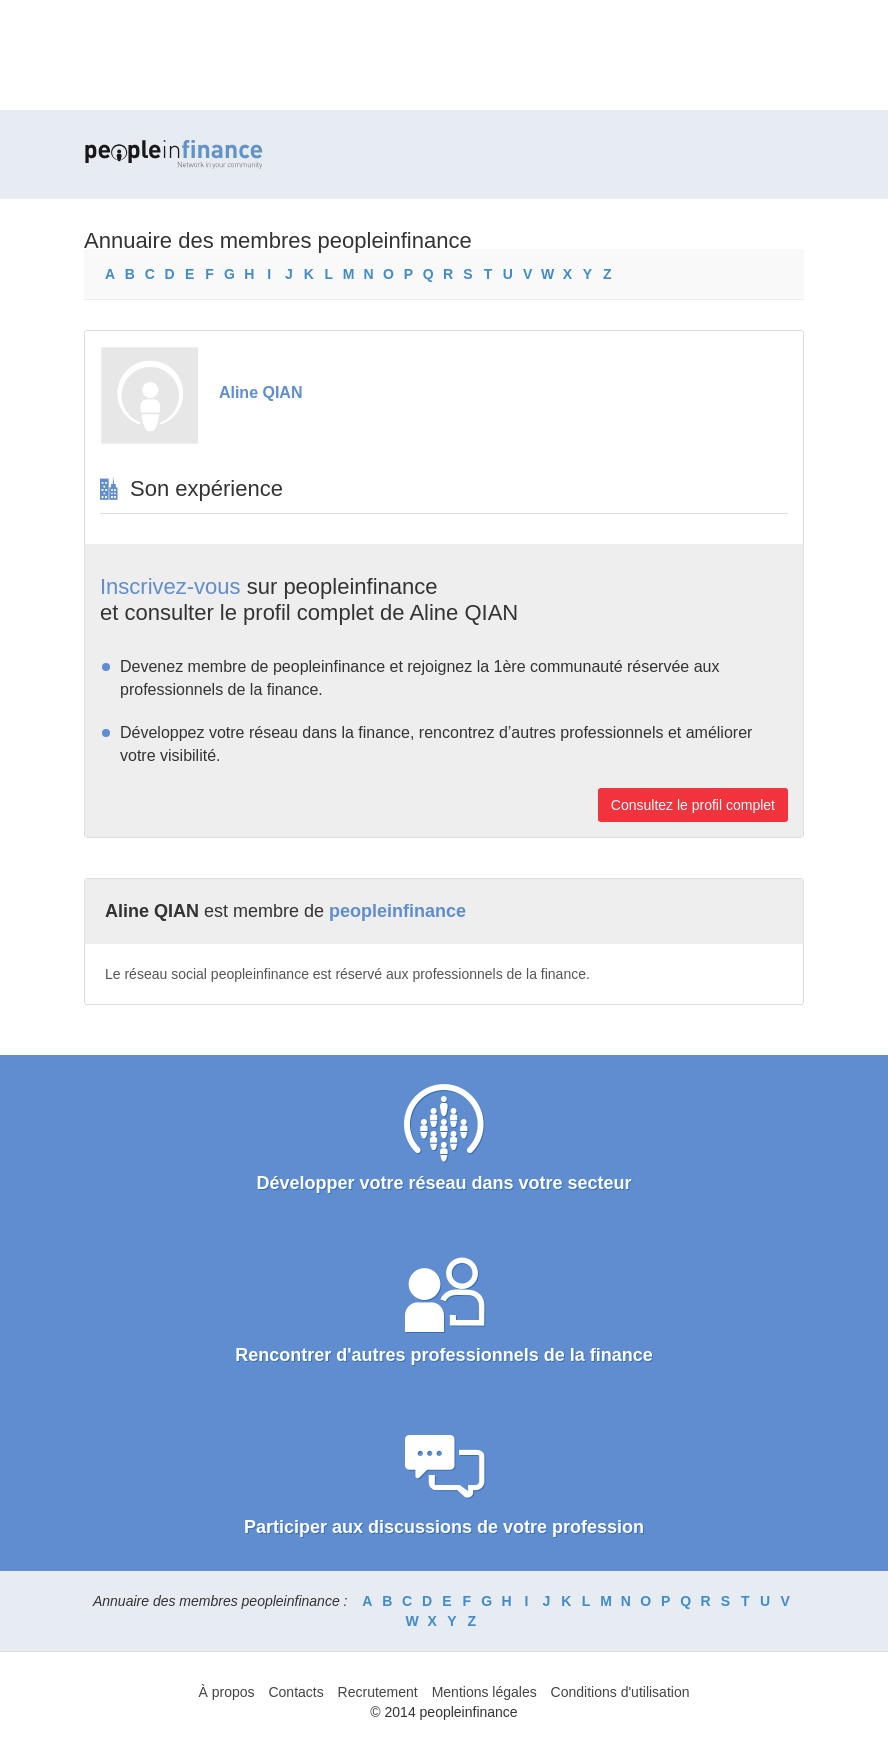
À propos (227, 1692)
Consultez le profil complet (693, 805)
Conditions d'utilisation (620, 1692)
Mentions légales (484, 1692)
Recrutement (378, 1692)
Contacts (295, 1692)
